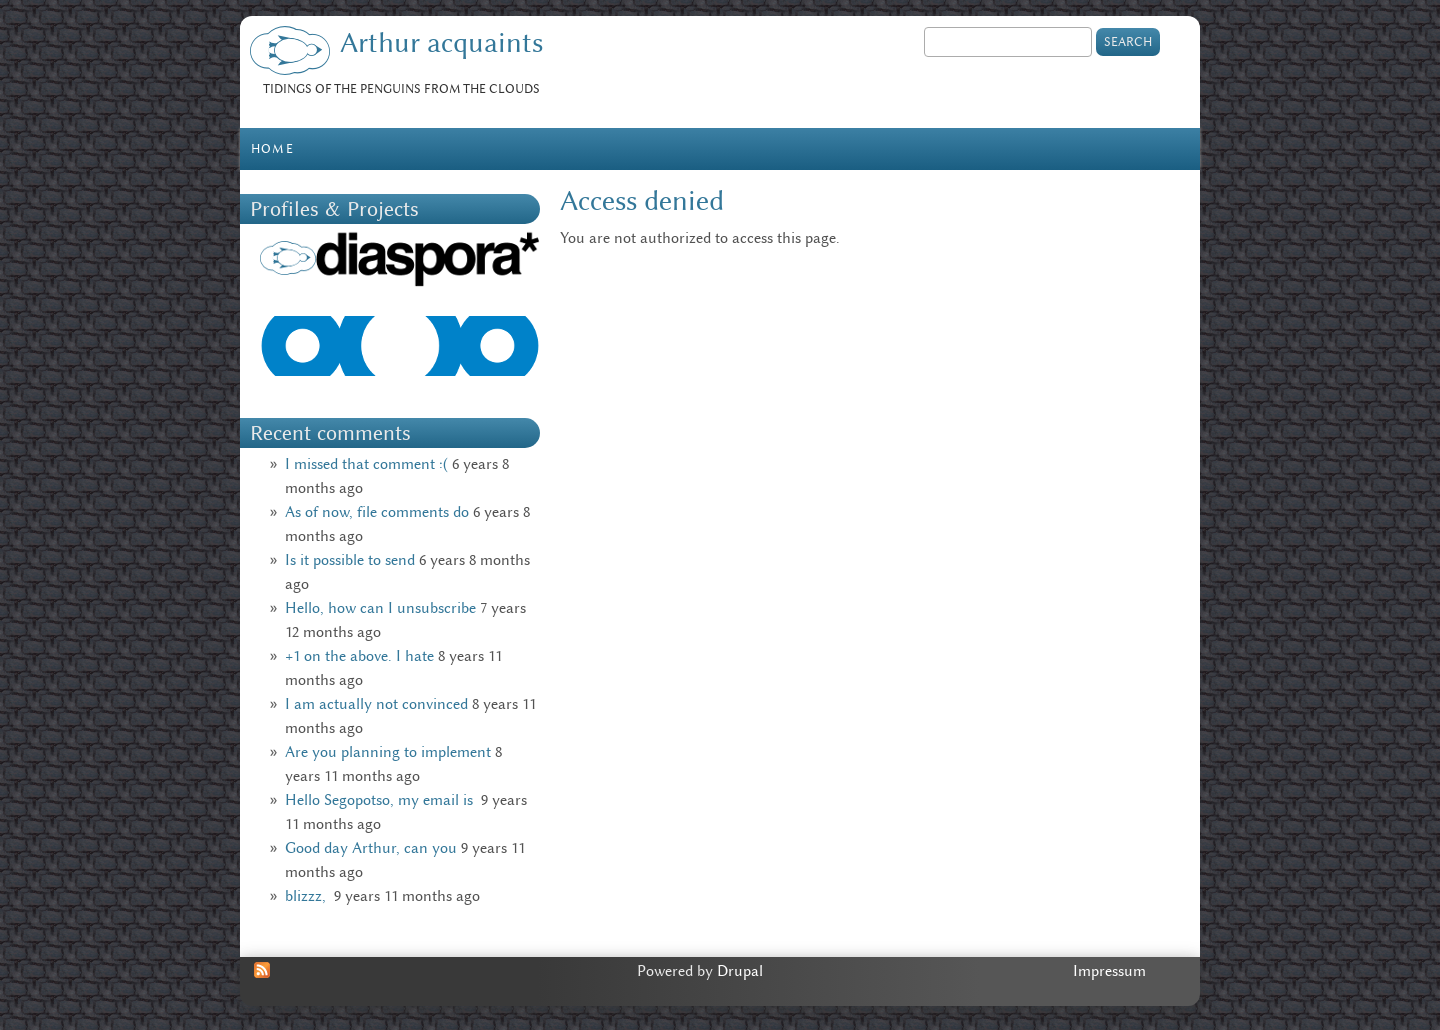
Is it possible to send (350, 560)
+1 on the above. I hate (359, 656)
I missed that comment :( (366, 464)
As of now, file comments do (377, 512)
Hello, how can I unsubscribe (380, 608)
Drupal (740, 971)
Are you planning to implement (388, 752)
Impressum (1109, 971)
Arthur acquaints (441, 42)
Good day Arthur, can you (371, 848)
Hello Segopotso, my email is (381, 800)
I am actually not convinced (376, 704)
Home (272, 148)
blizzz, (307, 896)
